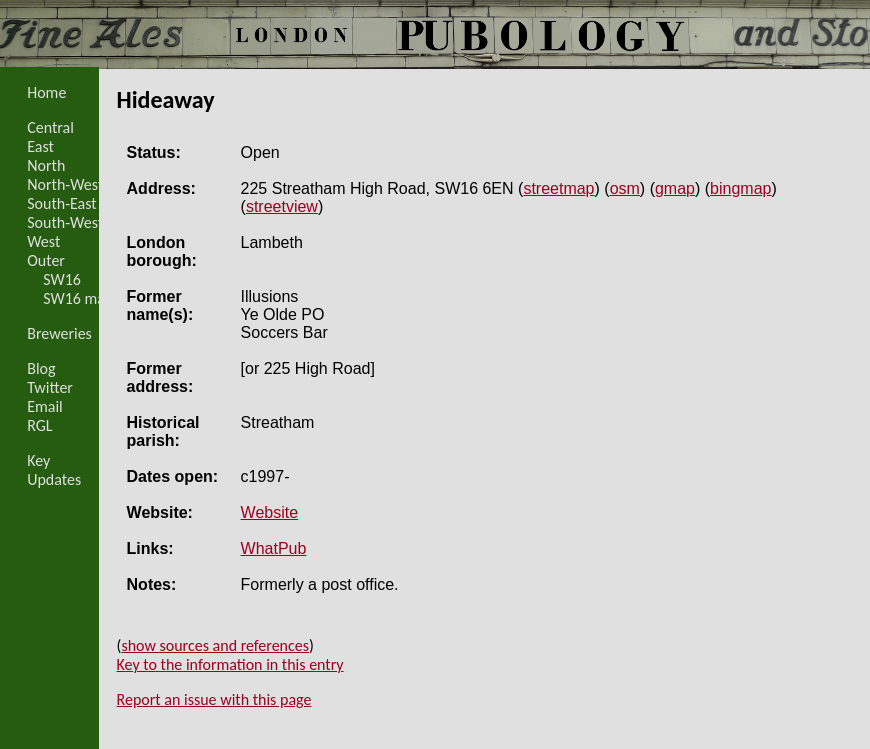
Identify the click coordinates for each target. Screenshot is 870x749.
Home (46, 92)
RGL (39, 425)
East (40, 146)
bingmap (740, 188)
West (43, 241)
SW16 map (78, 298)
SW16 (62, 279)
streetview (282, 206)
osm (625, 188)
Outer (46, 260)
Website (270, 512)
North (46, 165)
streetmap (558, 188)
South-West (65, 222)
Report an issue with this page (214, 699)
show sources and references (215, 645)
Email (45, 406)
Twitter (50, 387)
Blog (41, 368)
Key (38, 460)
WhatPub (274, 548)
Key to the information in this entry (230, 664)
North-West (65, 184)
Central (50, 127)
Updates (54, 479)
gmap (675, 188)
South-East (62, 203)
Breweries (59, 333)
